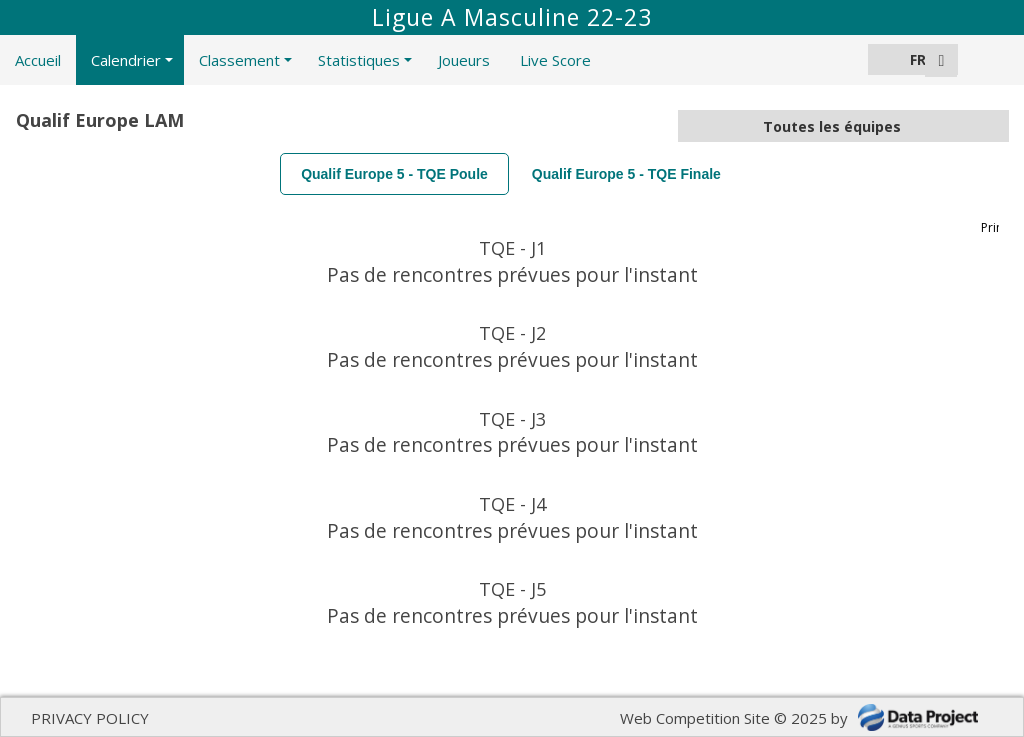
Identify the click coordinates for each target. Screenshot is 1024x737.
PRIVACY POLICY (90, 718)
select (993, 126)
